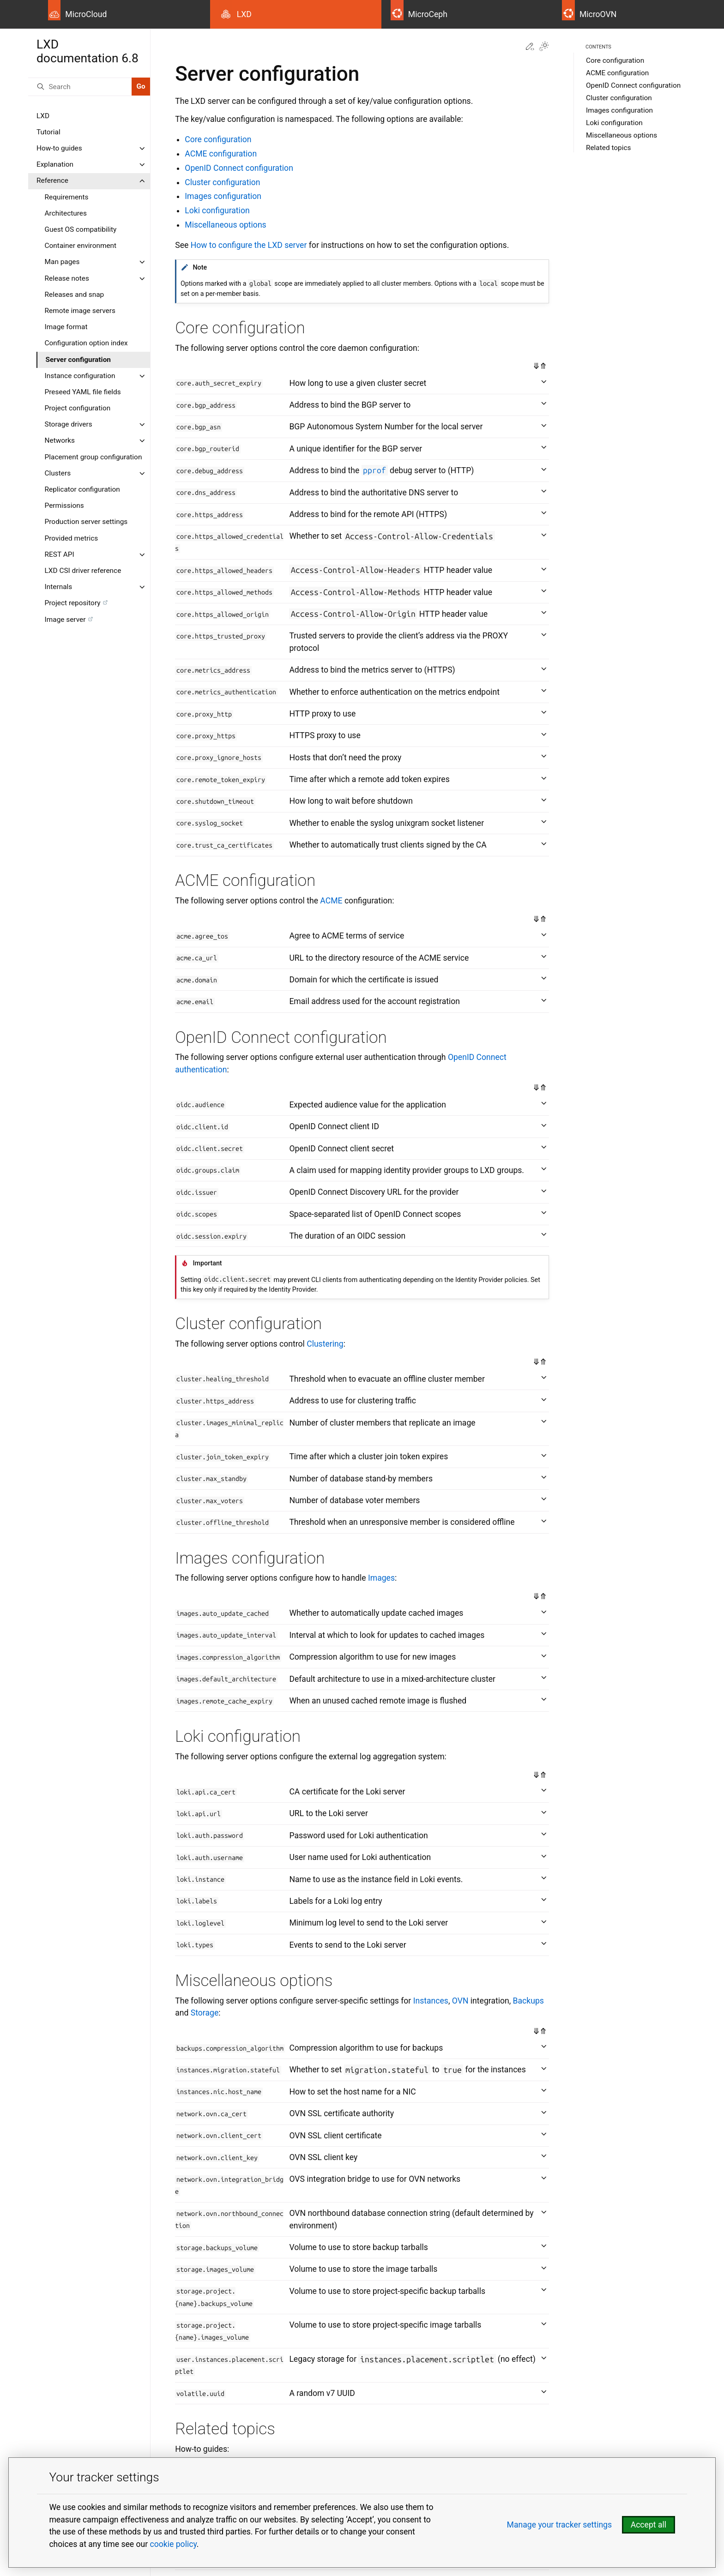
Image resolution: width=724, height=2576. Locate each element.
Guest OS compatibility (81, 229)
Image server (65, 619)
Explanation (54, 164)
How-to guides (59, 148)
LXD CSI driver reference (83, 570)
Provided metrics (71, 538)
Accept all (648, 2524)
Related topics (608, 148)
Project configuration (78, 408)
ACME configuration (617, 73)
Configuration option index (86, 343)
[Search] (79, 87)
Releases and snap (74, 294)
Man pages (62, 262)
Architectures (66, 213)
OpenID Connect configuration (633, 85)
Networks (60, 440)
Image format (66, 327)
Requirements (67, 197)
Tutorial (48, 132)
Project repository (73, 603)
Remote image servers (80, 311)
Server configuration (78, 359)
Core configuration (615, 60)
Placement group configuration (93, 457)
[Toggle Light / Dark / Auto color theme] (544, 47)
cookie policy (173, 2544)
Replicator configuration (82, 489)
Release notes (67, 278)
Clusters (58, 473)
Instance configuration (80, 376)
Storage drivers (68, 424)
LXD (42, 116)
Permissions (64, 505)
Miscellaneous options (621, 135)
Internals (58, 587)
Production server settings (86, 522)
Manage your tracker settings (559, 2524)
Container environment (81, 245)
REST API (59, 554)
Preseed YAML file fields (83, 392)
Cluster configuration (619, 98)
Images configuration (619, 110)
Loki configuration (614, 123)
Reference (52, 180)
